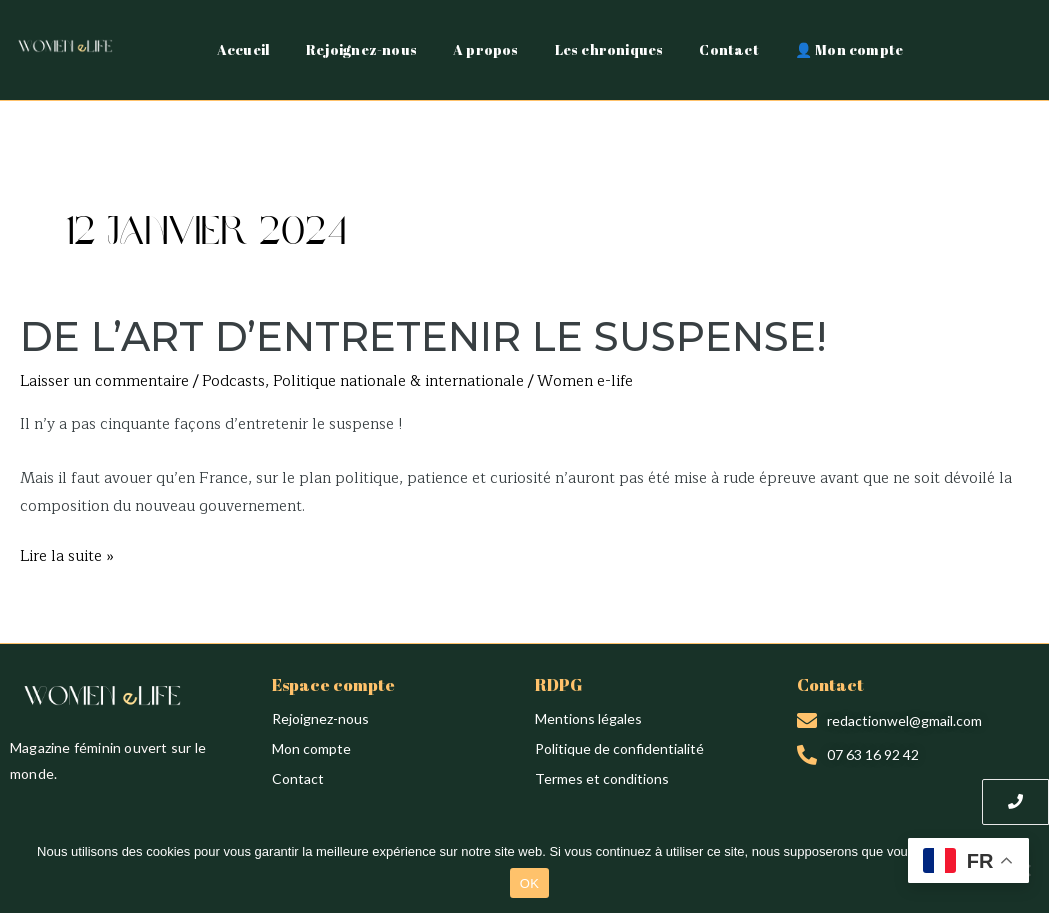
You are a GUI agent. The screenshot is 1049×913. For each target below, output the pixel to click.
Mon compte (311, 748)
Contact (728, 49)
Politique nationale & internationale (398, 381)
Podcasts (233, 381)
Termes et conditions (602, 778)
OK (529, 883)
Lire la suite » (67, 556)
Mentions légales (588, 718)
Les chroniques (609, 49)
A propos (486, 49)
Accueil (243, 49)
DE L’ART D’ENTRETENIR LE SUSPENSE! (423, 336)
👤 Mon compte (849, 49)
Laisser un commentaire (104, 381)
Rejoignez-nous (361, 49)
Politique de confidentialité (619, 748)
